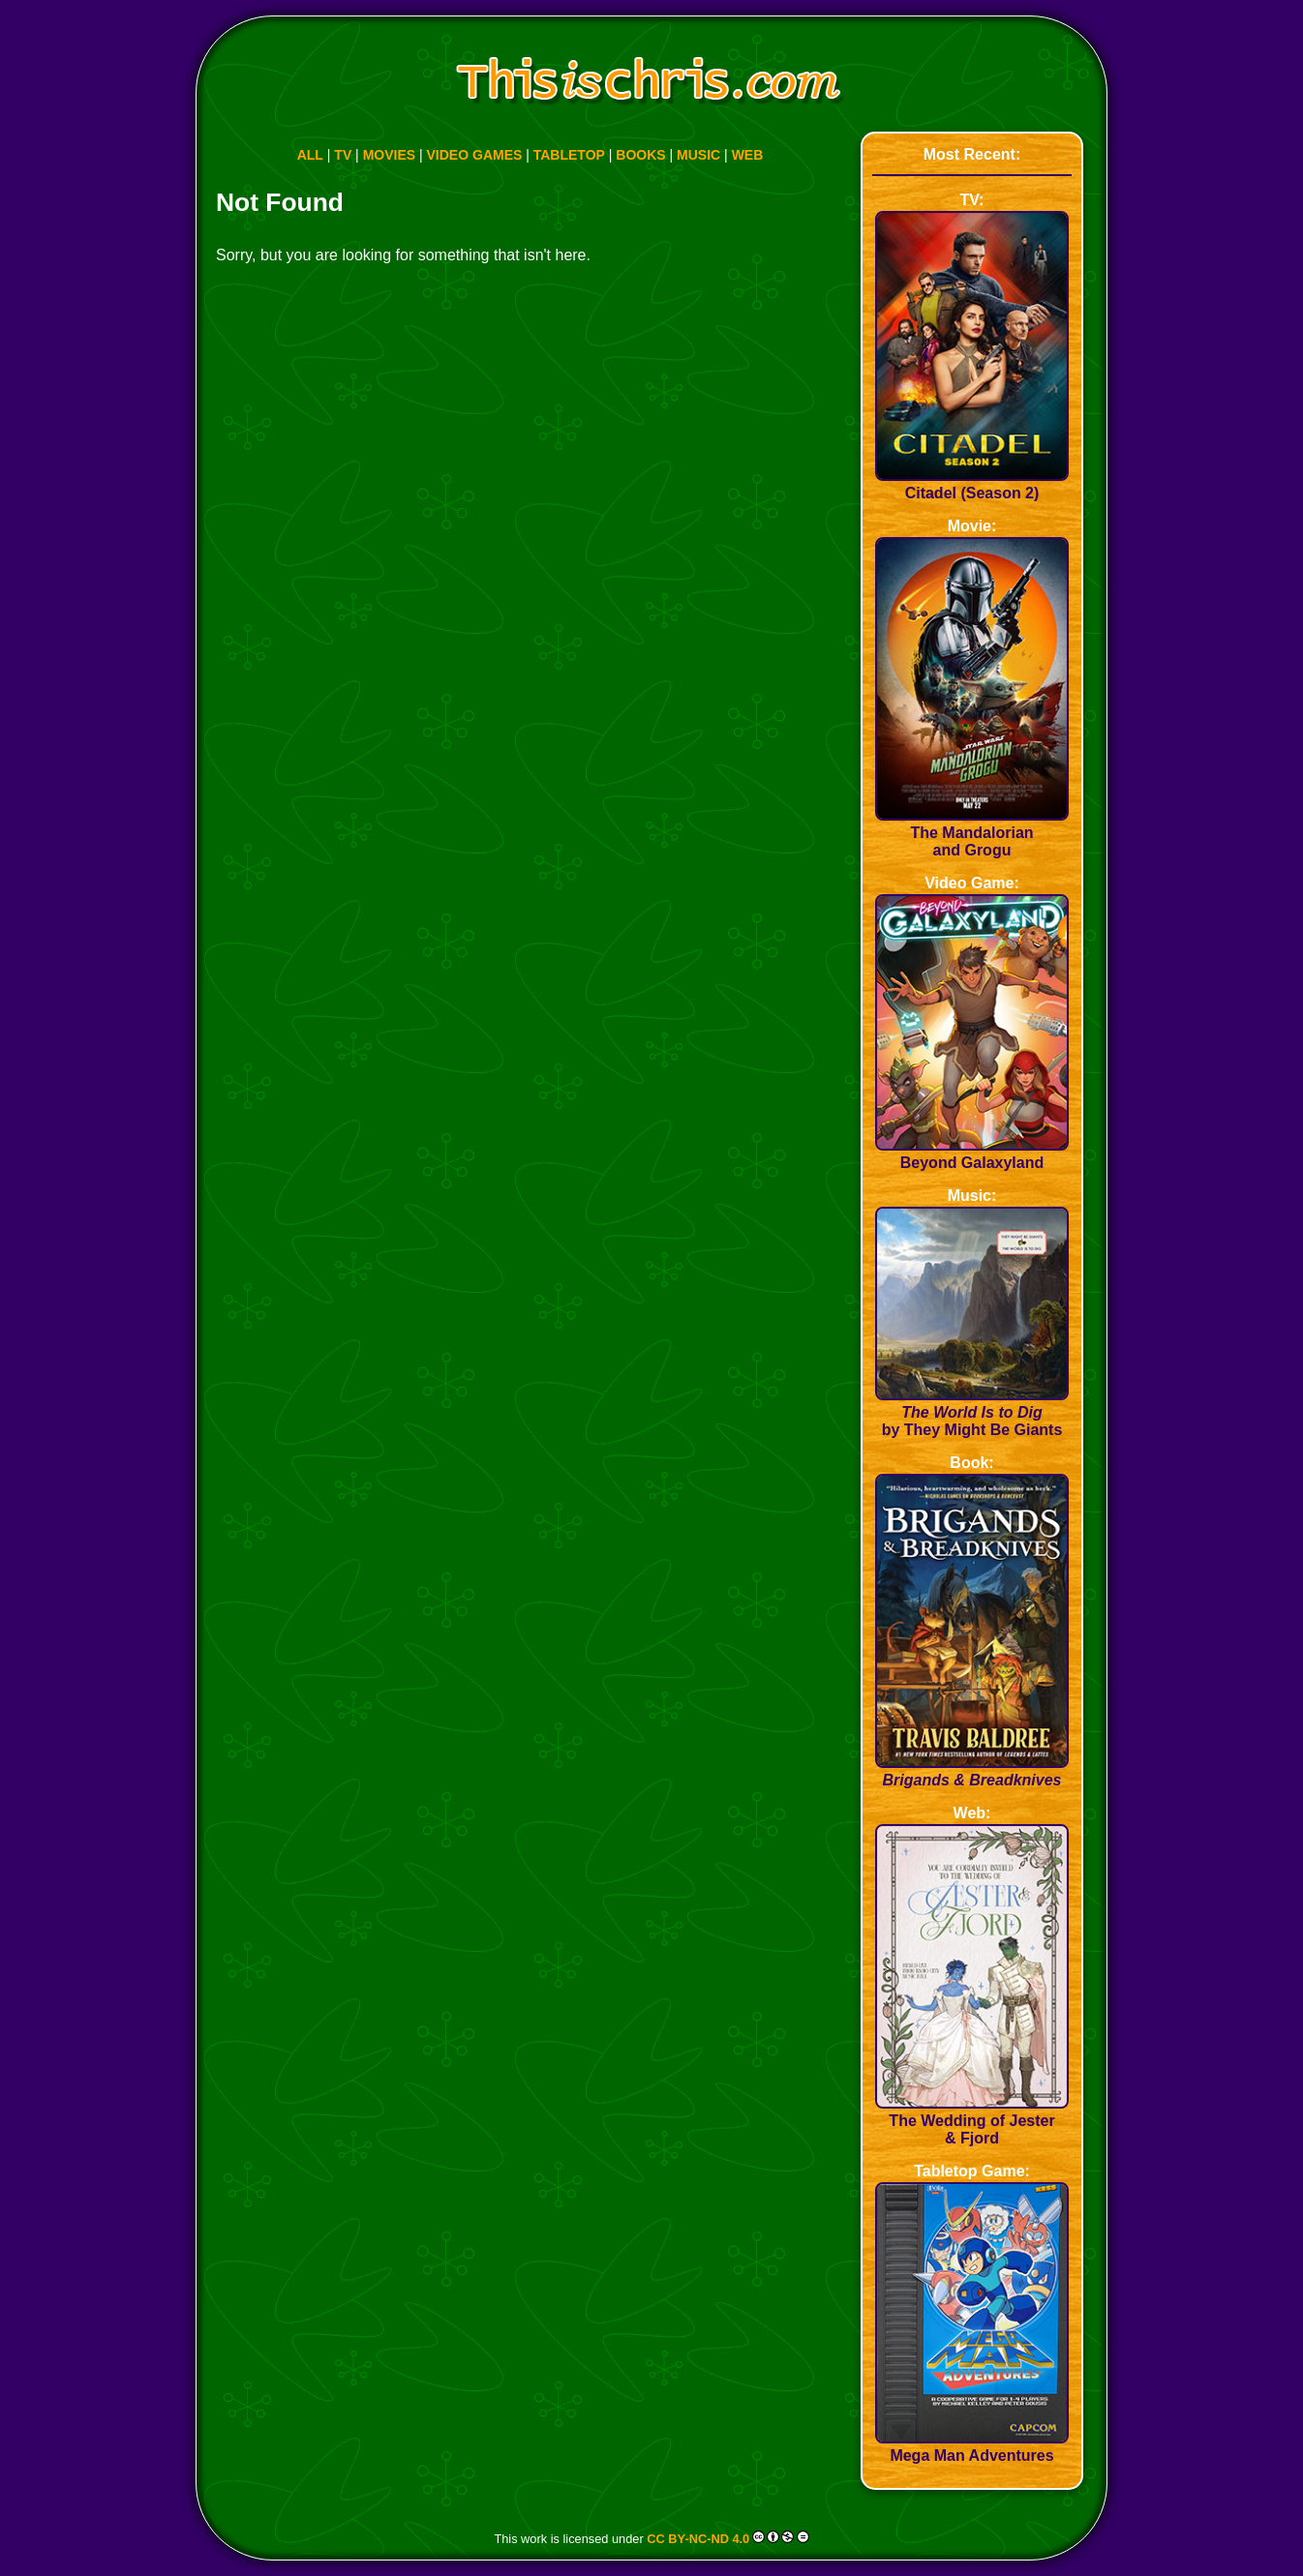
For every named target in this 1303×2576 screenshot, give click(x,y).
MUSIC (698, 155)
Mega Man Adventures (972, 2447)
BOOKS (640, 155)
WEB (748, 155)
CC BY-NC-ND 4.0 (698, 2538)
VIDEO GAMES (475, 155)
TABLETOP (569, 155)
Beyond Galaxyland (972, 1154)
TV (342, 155)
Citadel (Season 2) (972, 484)
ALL (310, 155)
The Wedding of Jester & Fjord (972, 2120)
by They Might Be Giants (972, 1412)
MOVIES (389, 155)
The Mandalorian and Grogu (972, 832)
